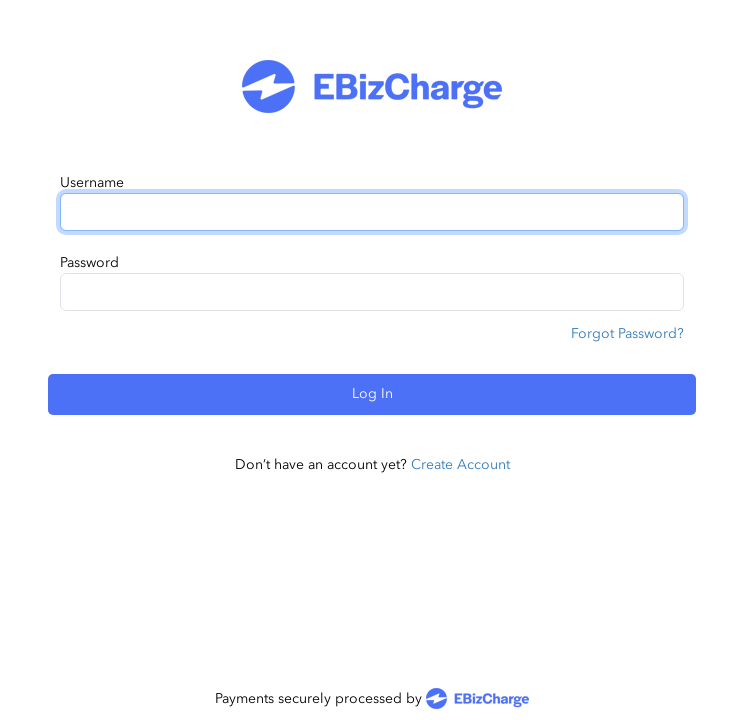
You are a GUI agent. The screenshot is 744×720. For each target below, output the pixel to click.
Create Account (460, 464)
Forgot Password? (627, 333)
